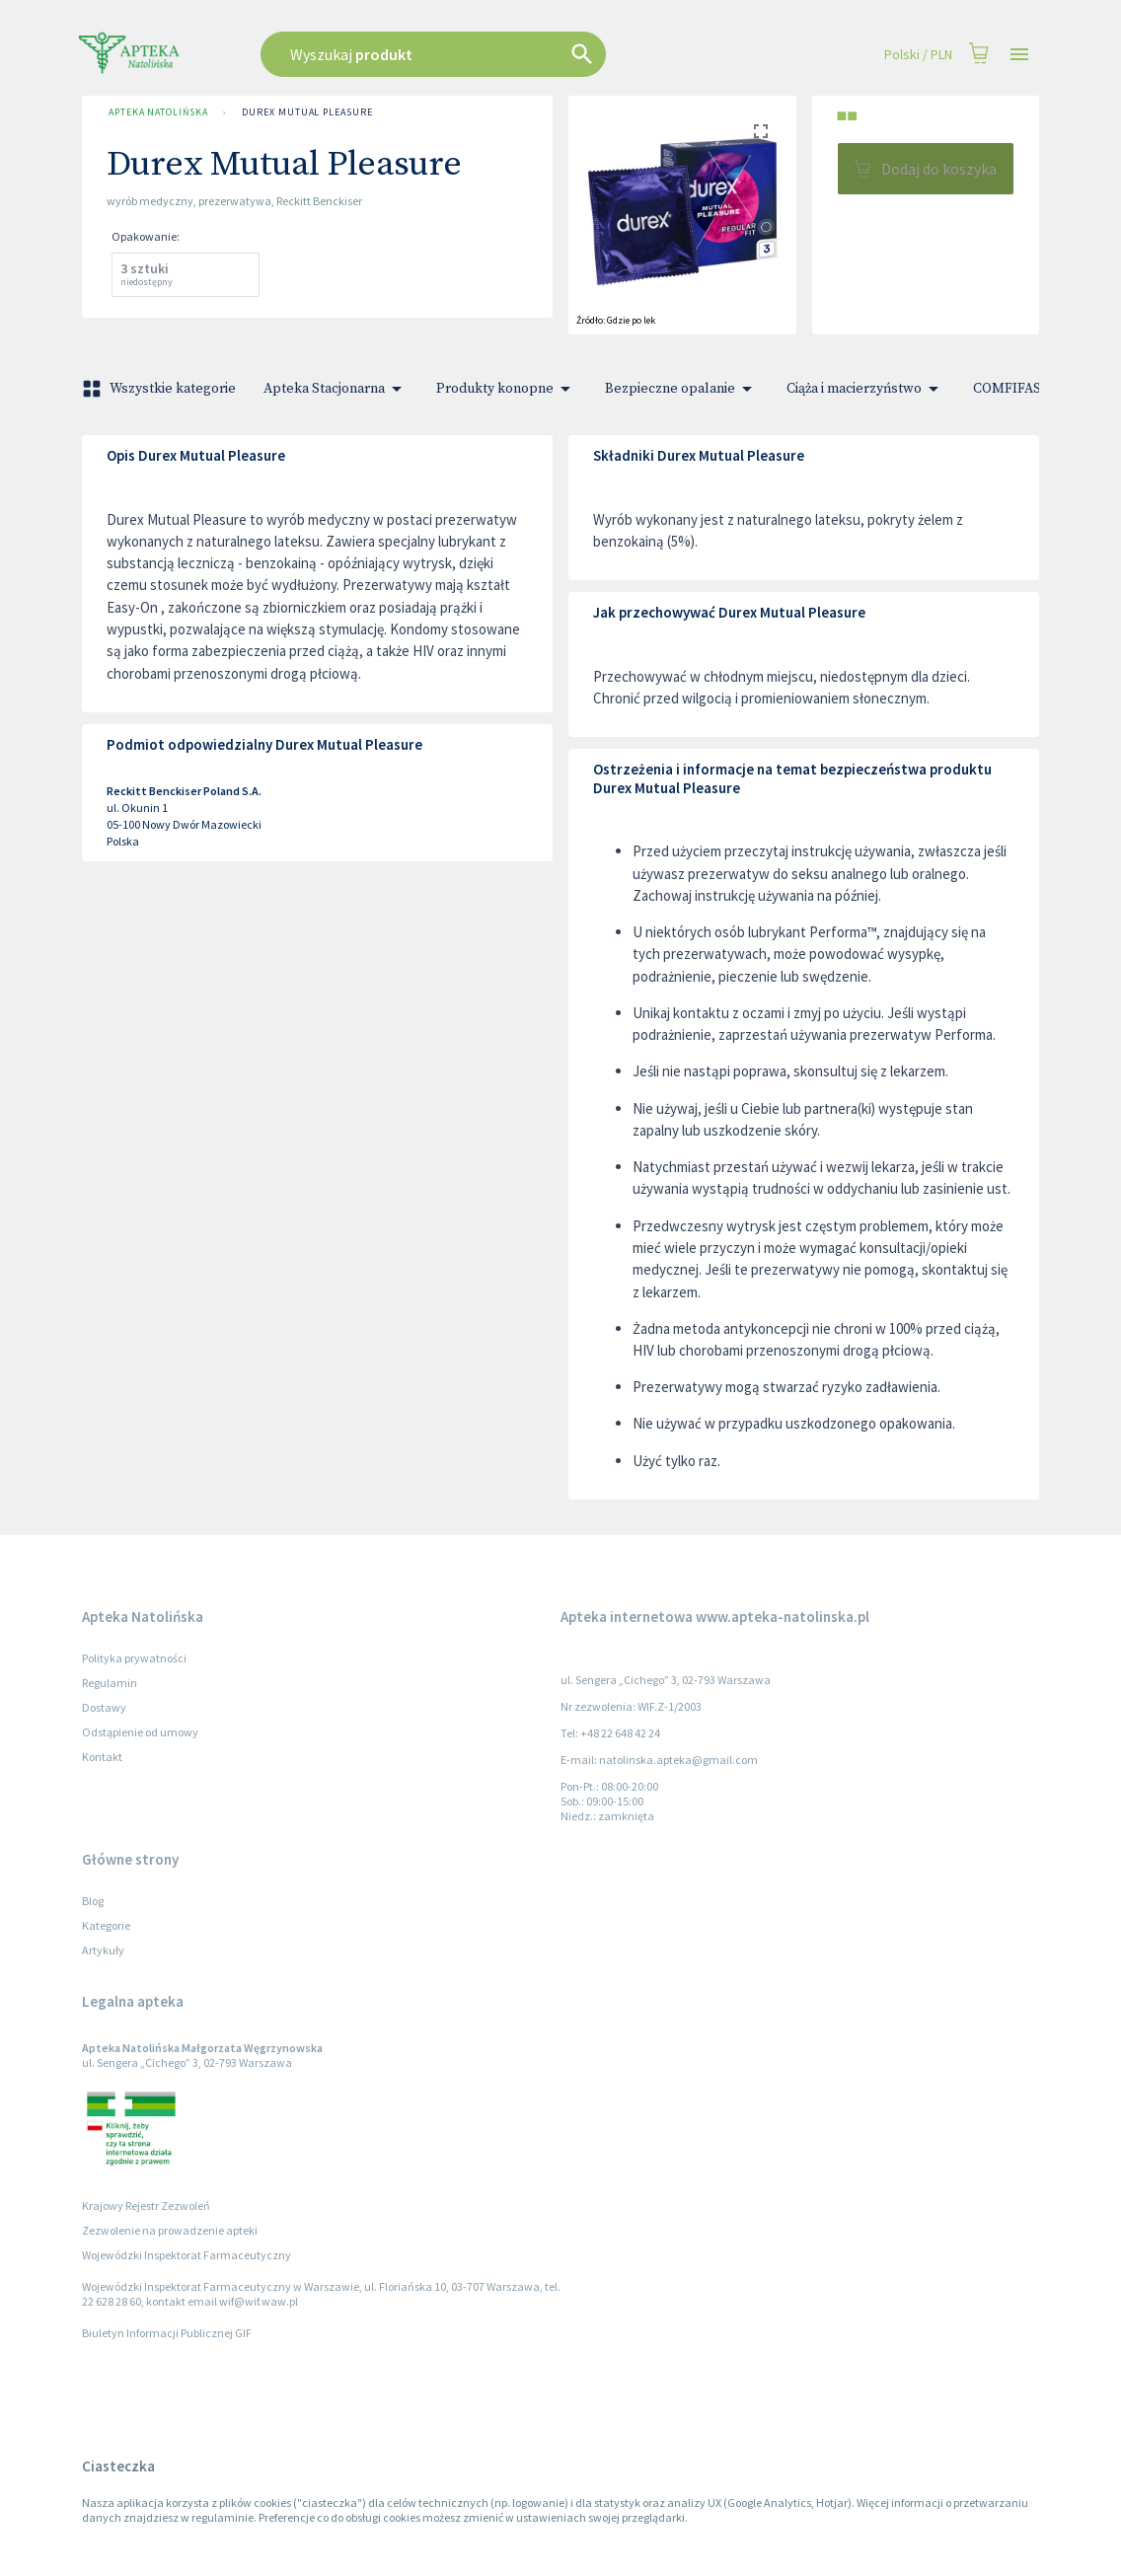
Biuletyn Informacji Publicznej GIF (167, 2332)
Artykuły (103, 1950)
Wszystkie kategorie (161, 389)
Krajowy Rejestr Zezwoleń (146, 2205)
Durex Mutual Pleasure (307, 112)
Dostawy (104, 1707)
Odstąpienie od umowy (140, 1732)
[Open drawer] (1019, 55)
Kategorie (106, 1925)
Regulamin (109, 1682)
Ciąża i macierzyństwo (866, 388)
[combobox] (484, 54)
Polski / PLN (918, 55)
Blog (93, 1900)
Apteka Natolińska (158, 112)
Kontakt (102, 1756)
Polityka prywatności (134, 1658)
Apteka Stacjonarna (336, 388)
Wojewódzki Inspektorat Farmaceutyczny (186, 2254)
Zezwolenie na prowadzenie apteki (170, 2230)
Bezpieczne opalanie (682, 388)
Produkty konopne (506, 388)
